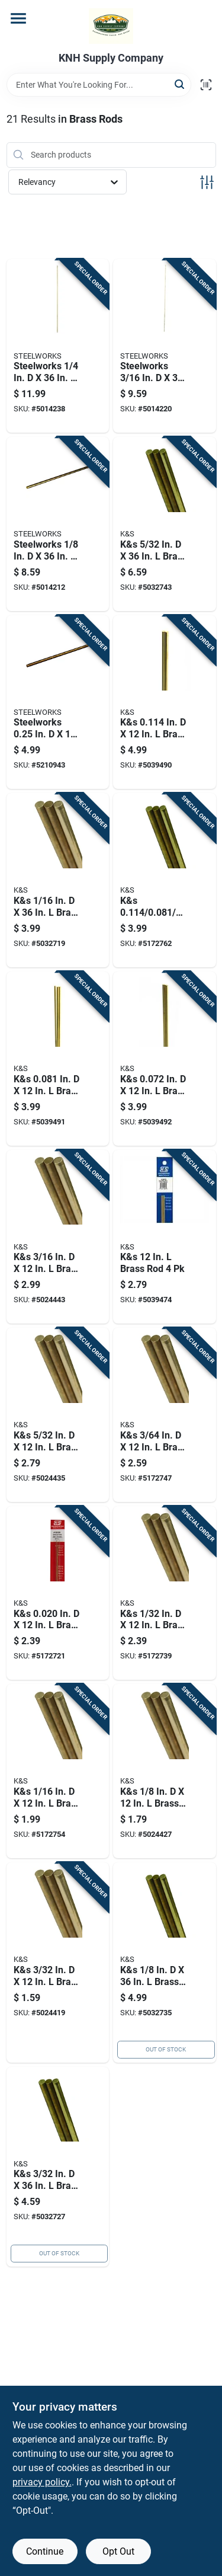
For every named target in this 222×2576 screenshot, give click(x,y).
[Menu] (18, 18)
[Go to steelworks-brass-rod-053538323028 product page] (164, 346)
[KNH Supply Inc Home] (111, 26)
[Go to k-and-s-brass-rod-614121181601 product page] (164, 1593)
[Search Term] (99, 85)
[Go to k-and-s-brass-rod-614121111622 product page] (164, 1962)
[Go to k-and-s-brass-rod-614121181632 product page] (58, 1962)
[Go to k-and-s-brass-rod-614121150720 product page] (164, 1237)
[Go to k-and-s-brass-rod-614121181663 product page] (58, 1237)
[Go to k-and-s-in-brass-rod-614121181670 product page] (164, 702)
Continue (44, 2551)
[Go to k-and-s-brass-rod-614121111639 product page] (164, 524)
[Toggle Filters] (207, 182)
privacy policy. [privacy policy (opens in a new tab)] (42, 2482)
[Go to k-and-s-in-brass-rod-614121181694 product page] (164, 1058)
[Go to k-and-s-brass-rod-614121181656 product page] (58, 1415)
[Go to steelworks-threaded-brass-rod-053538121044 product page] (58, 702)
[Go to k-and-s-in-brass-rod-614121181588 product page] (164, 880)
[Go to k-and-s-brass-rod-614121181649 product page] (164, 1771)
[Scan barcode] (206, 85)
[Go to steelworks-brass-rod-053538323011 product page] (58, 524)
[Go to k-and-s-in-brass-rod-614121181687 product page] (58, 1058)
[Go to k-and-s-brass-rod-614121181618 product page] (164, 1415)
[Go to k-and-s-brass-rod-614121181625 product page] (58, 1771)
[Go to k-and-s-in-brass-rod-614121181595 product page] (58, 1593)
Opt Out (118, 2551)
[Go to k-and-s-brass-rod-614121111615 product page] (58, 2167)
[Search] (180, 84)
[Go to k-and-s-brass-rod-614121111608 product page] (58, 880)
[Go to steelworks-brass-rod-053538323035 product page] (58, 346)
